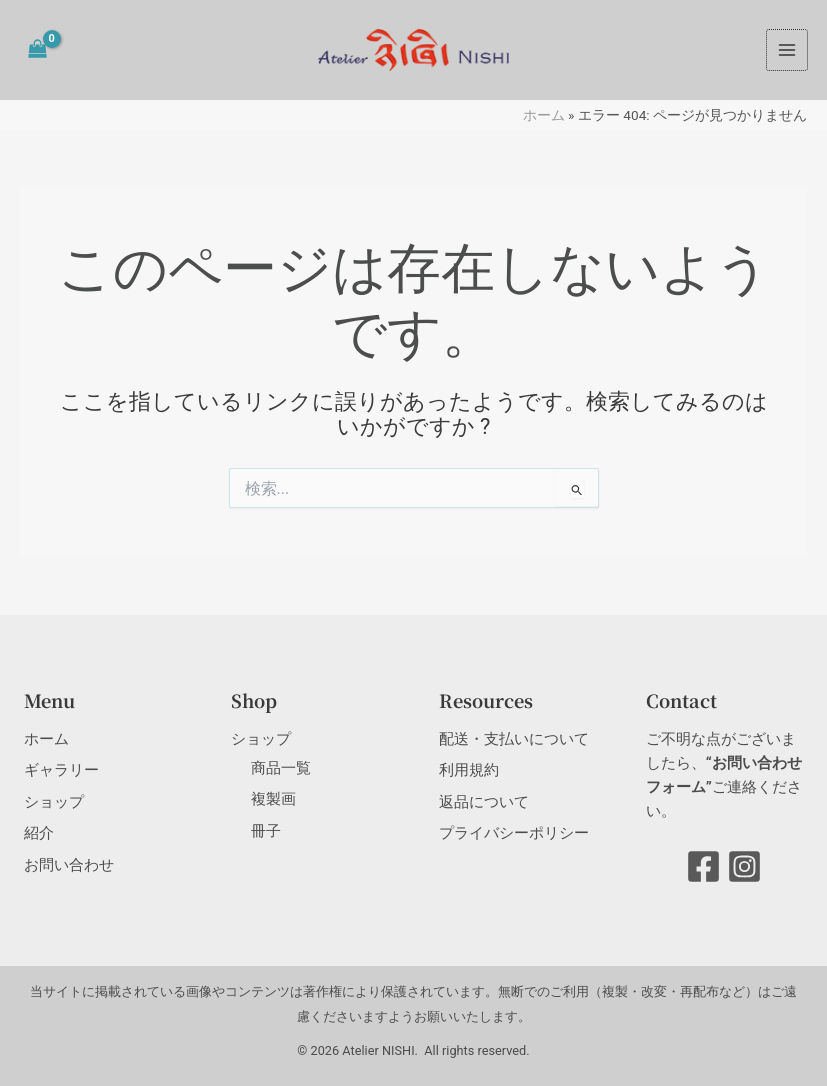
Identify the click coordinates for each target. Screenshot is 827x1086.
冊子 (266, 831)
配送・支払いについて (514, 739)
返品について (484, 802)
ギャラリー (61, 770)
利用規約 (469, 770)
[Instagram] (744, 866)
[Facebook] (703, 866)
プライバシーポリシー (514, 833)
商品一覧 (281, 768)
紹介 (39, 833)
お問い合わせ (69, 865)
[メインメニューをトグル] (787, 50)
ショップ (54, 802)
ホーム (544, 115)
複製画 (273, 799)
